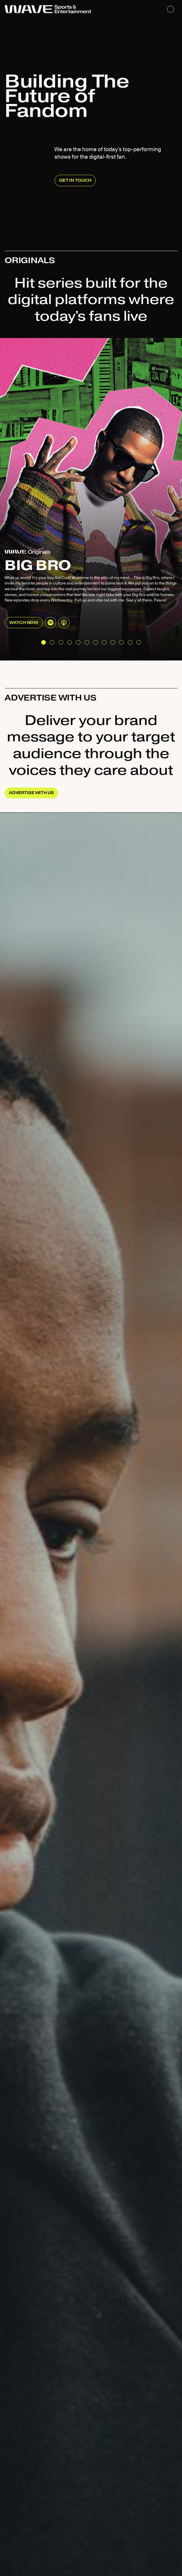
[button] (43, 642)
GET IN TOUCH (75, 180)
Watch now (23, 622)
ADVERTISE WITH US (31, 792)
